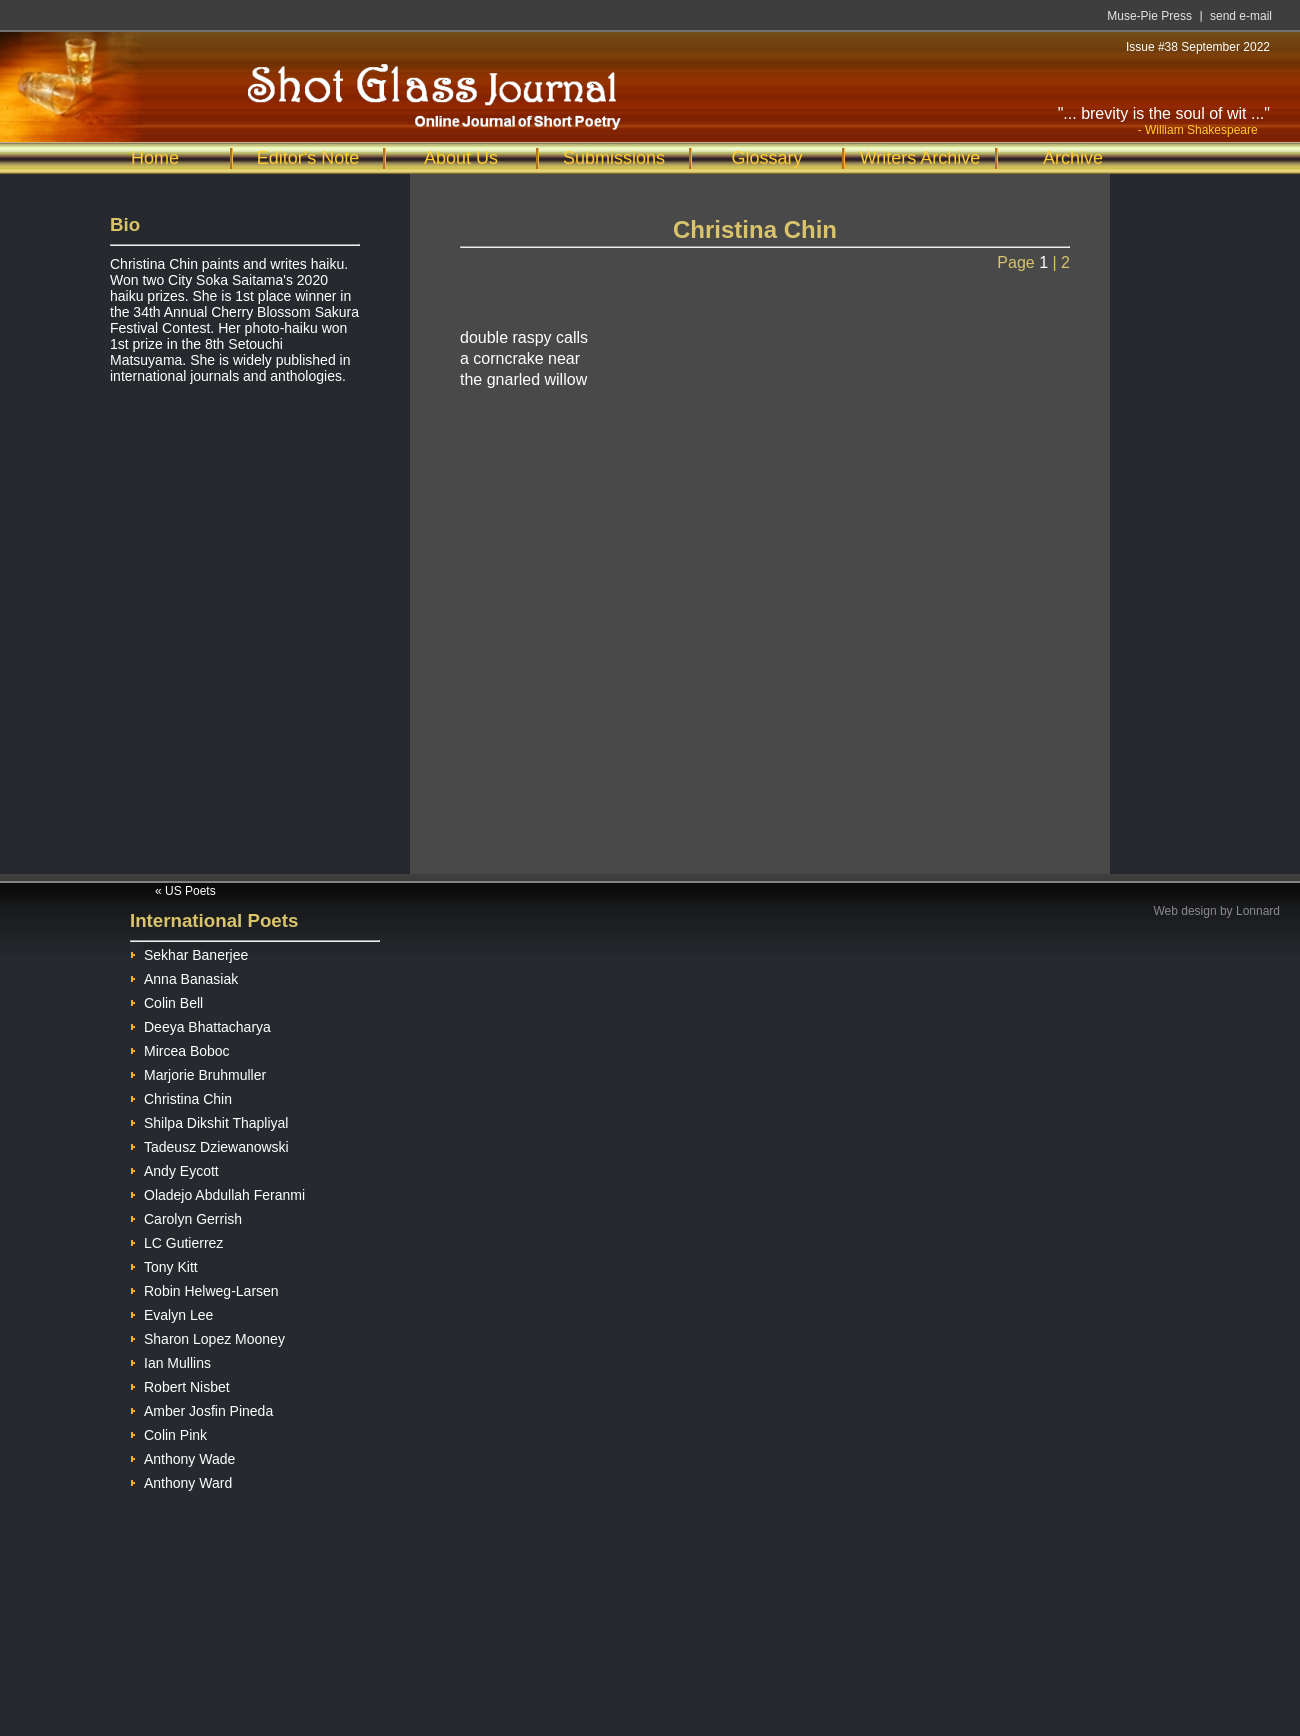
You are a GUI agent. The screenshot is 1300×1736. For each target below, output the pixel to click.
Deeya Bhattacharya (200, 1024)
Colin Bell (166, 1000)
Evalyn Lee (171, 1312)
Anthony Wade (182, 1456)
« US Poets (185, 891)
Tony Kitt (164, 1264)
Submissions (614, 158)
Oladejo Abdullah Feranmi (217, 1192)
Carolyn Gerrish (186, 1216)
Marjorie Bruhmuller (198, 1072)
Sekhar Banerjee (189, 952)
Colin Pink (168, 1432)
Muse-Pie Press (1149, 16)
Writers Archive (920, 158)
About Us (461, 158)
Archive (1073, 158)
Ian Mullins (170, 1360)
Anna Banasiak (184, 976)
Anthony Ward (181, 1480)
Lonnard (1258, 911)
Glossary (766, 158)
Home (155, 158)
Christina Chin (181, 1096)
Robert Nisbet (180, 1384)
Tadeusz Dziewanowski (209, 1144)
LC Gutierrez (176, 1240)
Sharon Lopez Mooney (207, 1336)
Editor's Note (308, 158)
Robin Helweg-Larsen (204, 1288)
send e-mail (1241, 16)
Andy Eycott (174, 1168)
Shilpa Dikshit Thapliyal (209, 1120)
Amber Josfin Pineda (201, 1408)
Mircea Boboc (180, 1048)
